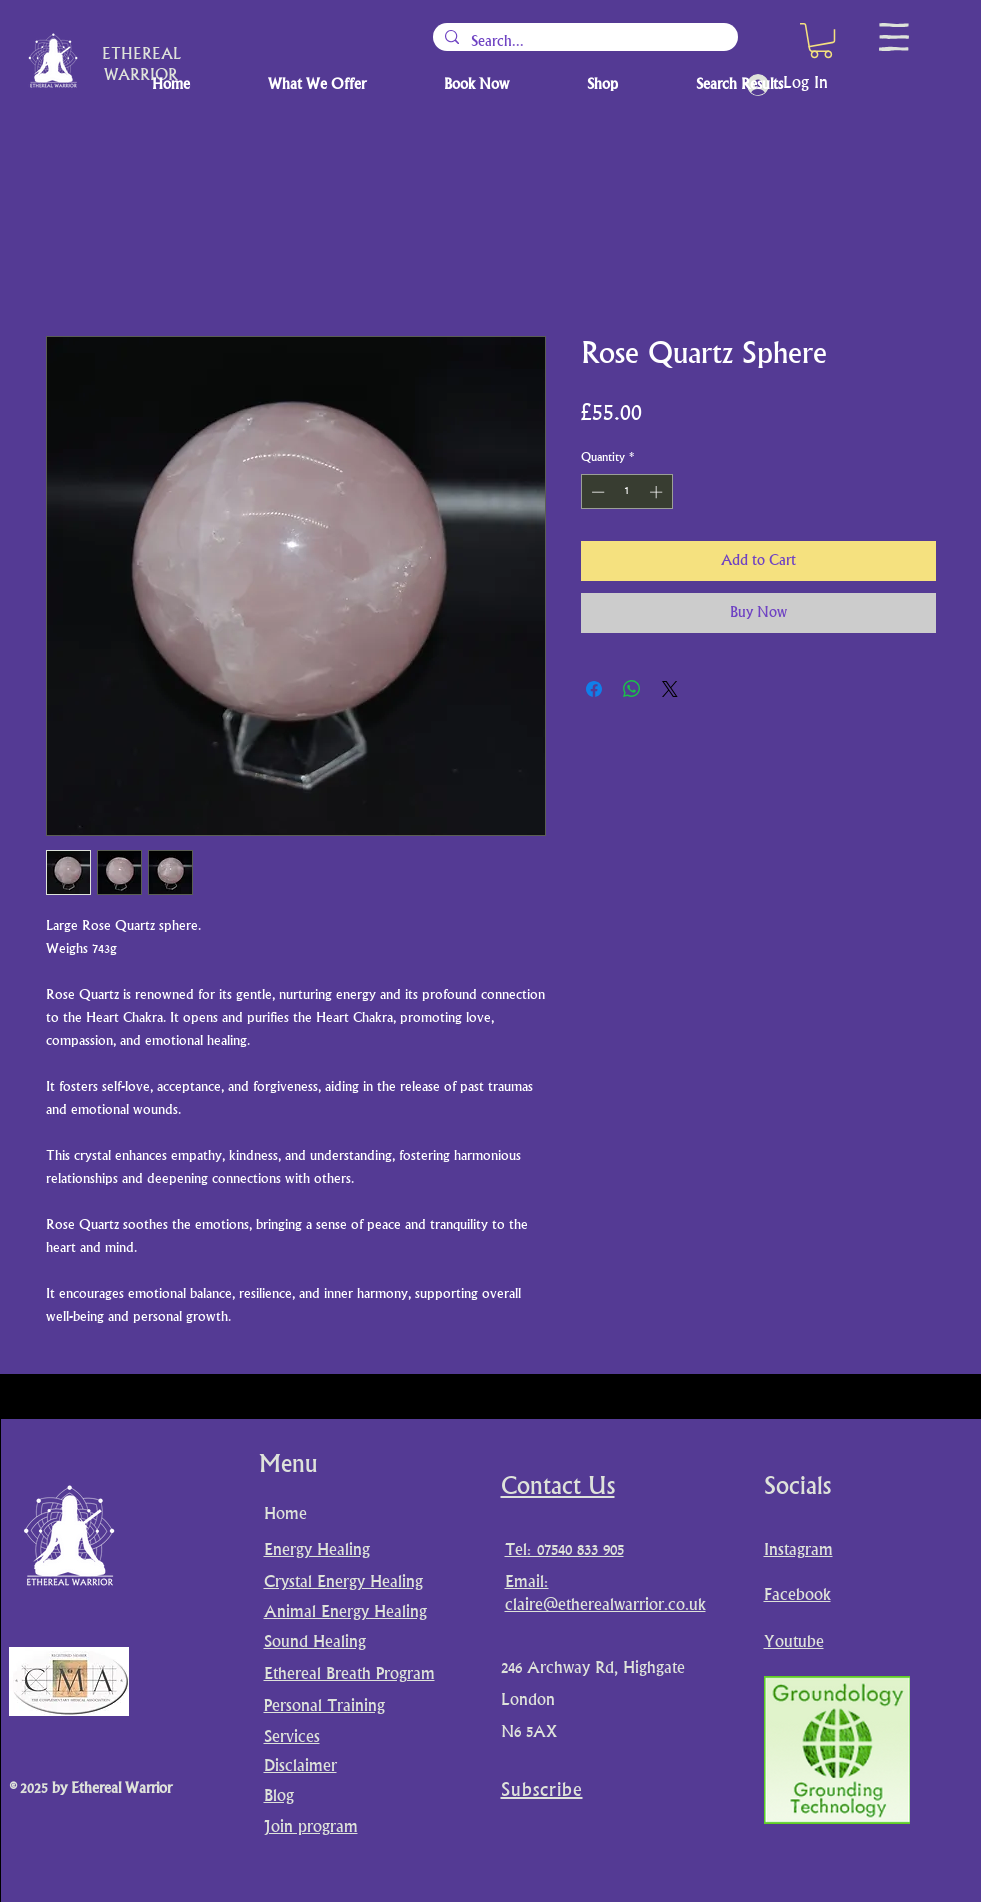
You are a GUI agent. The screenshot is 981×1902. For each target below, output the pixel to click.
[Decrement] (596, 492)
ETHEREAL (141, 55)
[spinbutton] (626, 492)
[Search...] (583, 42)
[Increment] (658, 492)
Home (285, 1515)
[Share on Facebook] (594, 689)
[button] (821, 40)
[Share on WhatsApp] (632, 689)
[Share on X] (670, 689)
